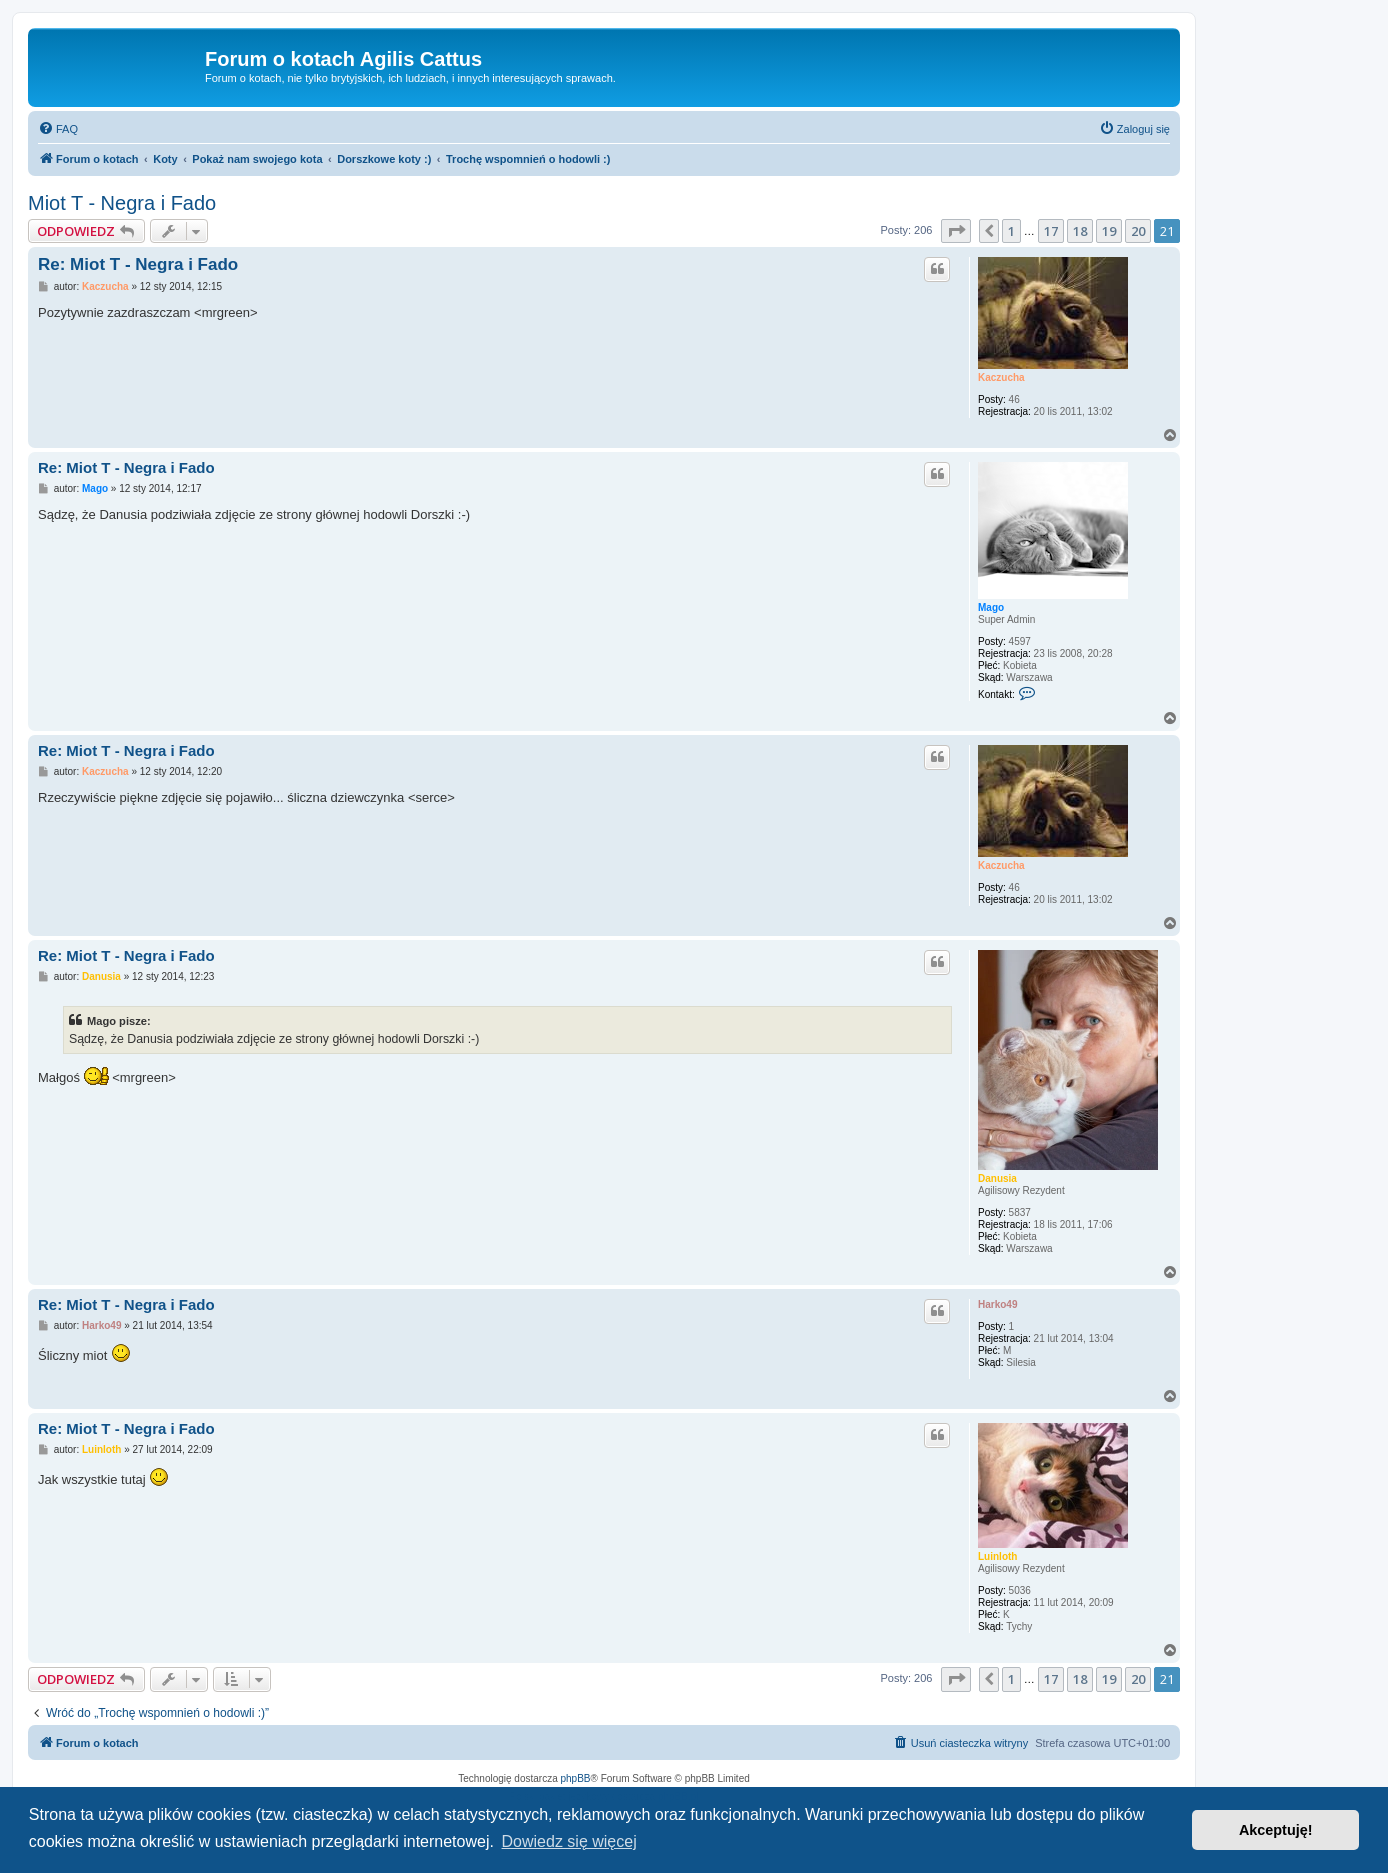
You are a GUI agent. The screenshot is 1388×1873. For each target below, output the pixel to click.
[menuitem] (58, 129)
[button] (956, 231)
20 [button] (1138, 231)
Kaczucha (1001, 377)
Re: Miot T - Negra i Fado (138, 264)
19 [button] (1109, 231)
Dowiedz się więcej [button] (569, 1841)
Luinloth (997, 1556)
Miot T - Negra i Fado (122, 203)
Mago (991, 607)
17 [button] (1051, 231)
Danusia (997, 1178)
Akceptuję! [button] (1276, 1830)
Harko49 (997, 1304)
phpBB (576, 1778)
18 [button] (1080, 231)
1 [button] (1011, 231)
